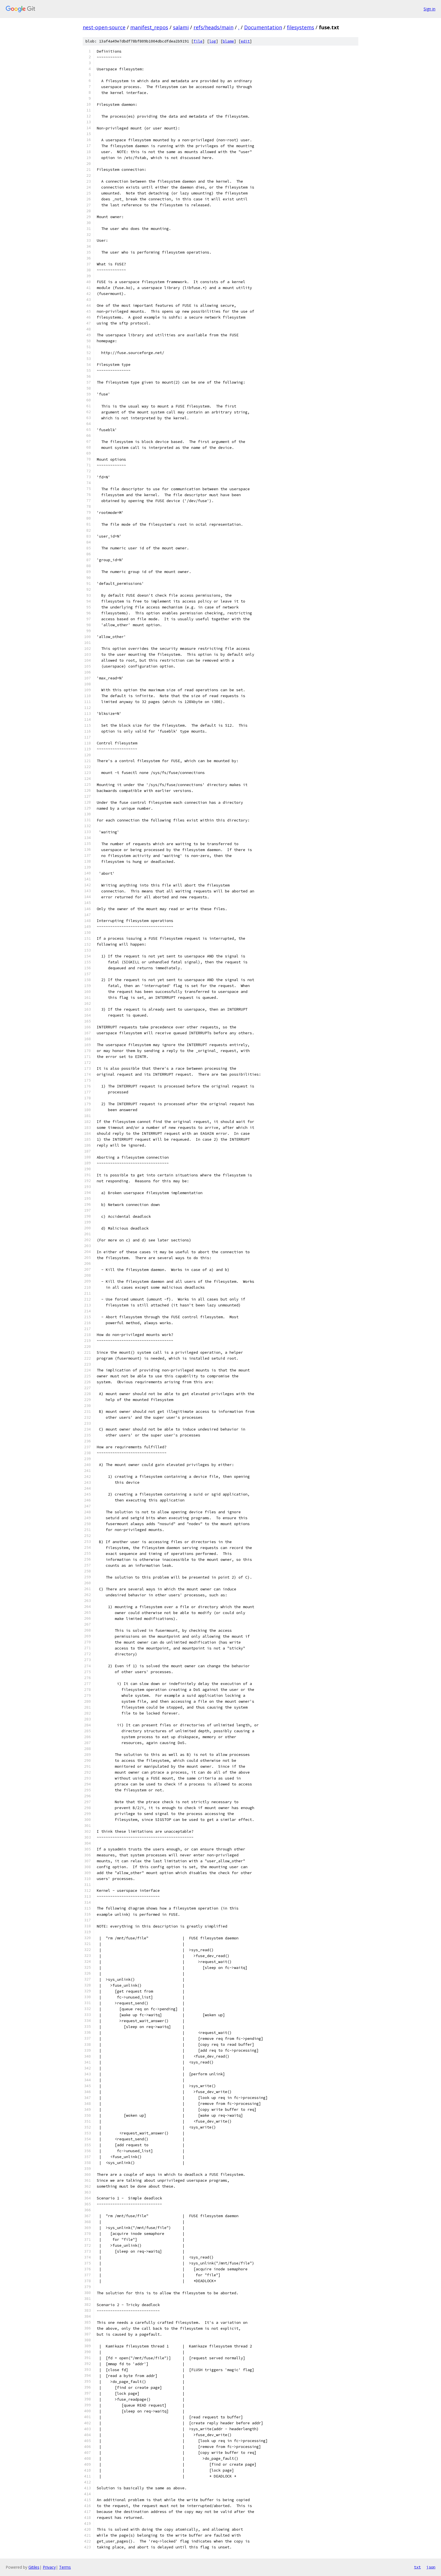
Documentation (263, 27)
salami (181, 27)
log (212, 41)
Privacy (49, 2567)
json (430, 2567)
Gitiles (33, 2567)
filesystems (300, 27)
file (198, 41)
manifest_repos (149, 27)
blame (228, 41)
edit (245, 41)
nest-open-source (104, 27)
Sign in (429, 9)
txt (417, 2567)
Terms (65, 2567)
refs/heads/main (213, 27)
